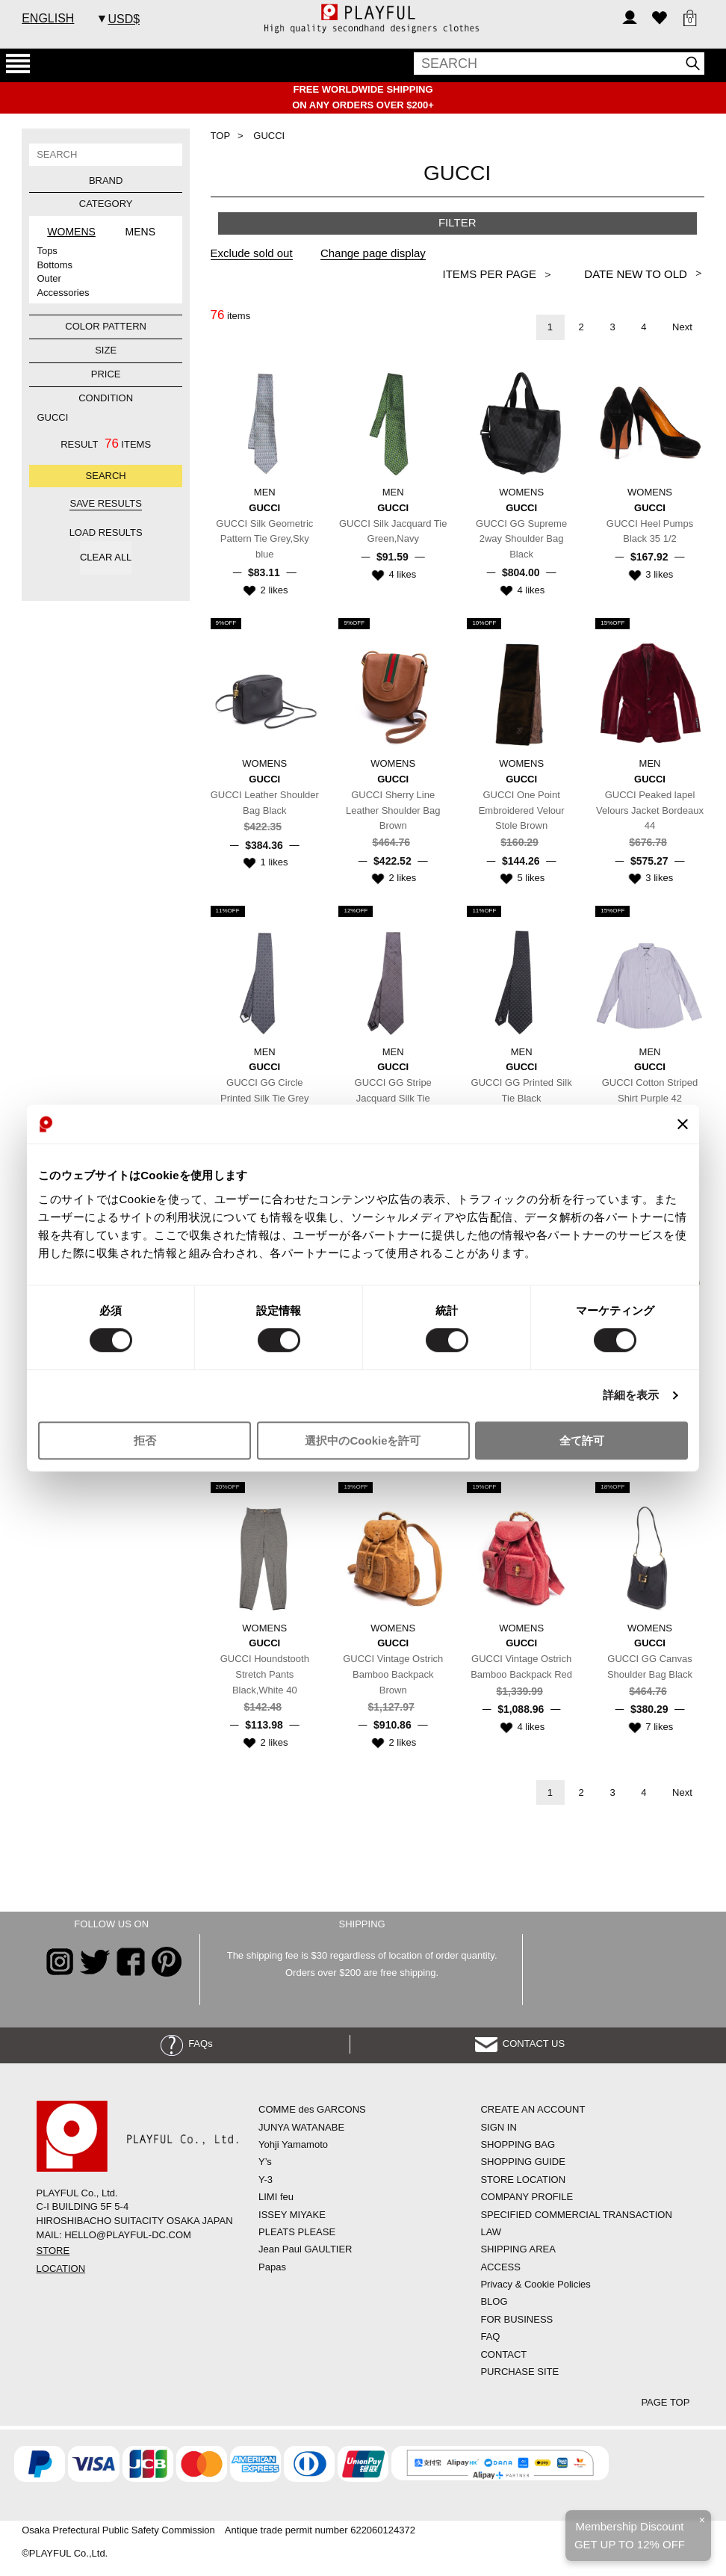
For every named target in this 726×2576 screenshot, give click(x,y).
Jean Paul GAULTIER (305, 2249)
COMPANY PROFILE (526, 2196)
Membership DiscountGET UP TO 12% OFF (629, 2535)
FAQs (187, 2043)
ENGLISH (48, 18)
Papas (272, 2267)
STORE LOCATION (522, 2179)
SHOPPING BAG (517, 2144)
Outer (49, 278)
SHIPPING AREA (517, 2249)
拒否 (145, 1440)
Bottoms (54, 265)
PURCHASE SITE (519, 2371)
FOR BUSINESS (516, 2319)
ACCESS (500, 2267)
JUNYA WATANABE (301, 2127)
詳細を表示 (631, 1395)
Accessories (63, 292)
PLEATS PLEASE (296, 2231)
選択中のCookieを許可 (363, 1440)
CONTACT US (520, 2043)
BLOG (493, 2301)
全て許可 (581, 1440)
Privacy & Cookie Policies (535, 2284)
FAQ (490, 2336)
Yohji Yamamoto (293, 2144)
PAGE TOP (665, 2402)
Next (682, 327)
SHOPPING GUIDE (522, 2161)
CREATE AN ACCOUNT (532, 2109)
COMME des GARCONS (312, 2109)
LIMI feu (276, 2196)
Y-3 (265, 2179)
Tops (47, 250)
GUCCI (52, 417)
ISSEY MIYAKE (292, 2214)
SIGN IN (498, 2127)
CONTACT (503, 2354)
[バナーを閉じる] (682, 1124)
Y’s (265, 2161)
